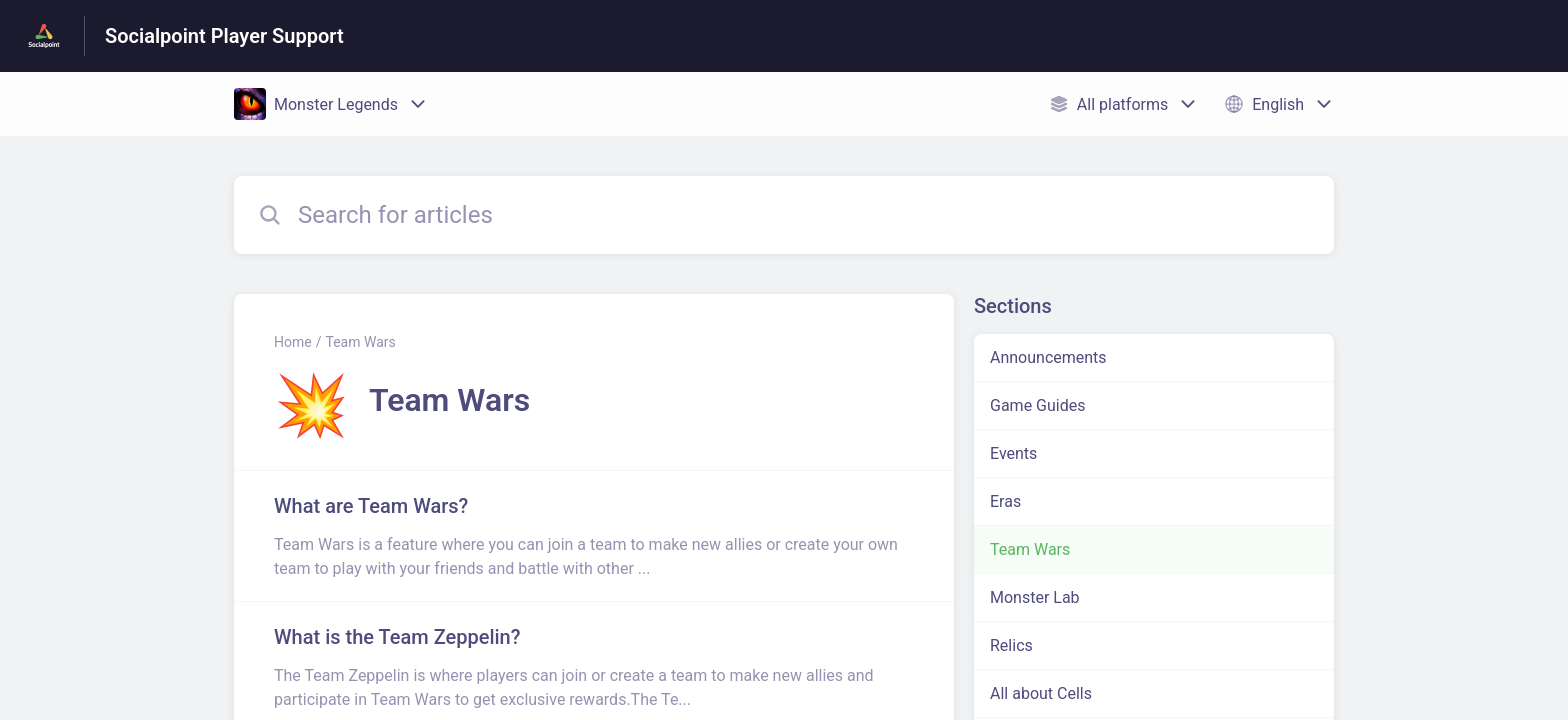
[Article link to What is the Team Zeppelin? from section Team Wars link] (594, 667)
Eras (1005, 501)
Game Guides (1037, 405)
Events (1013, 453)
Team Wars (360, 342)
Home (293, 342)
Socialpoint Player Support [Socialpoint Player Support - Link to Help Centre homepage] (224, 36)
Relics (1011, 645)
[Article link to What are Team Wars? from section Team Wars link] (594, 536)
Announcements (1048, 357)
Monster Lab (1035, 597)
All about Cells (1041, 693)
